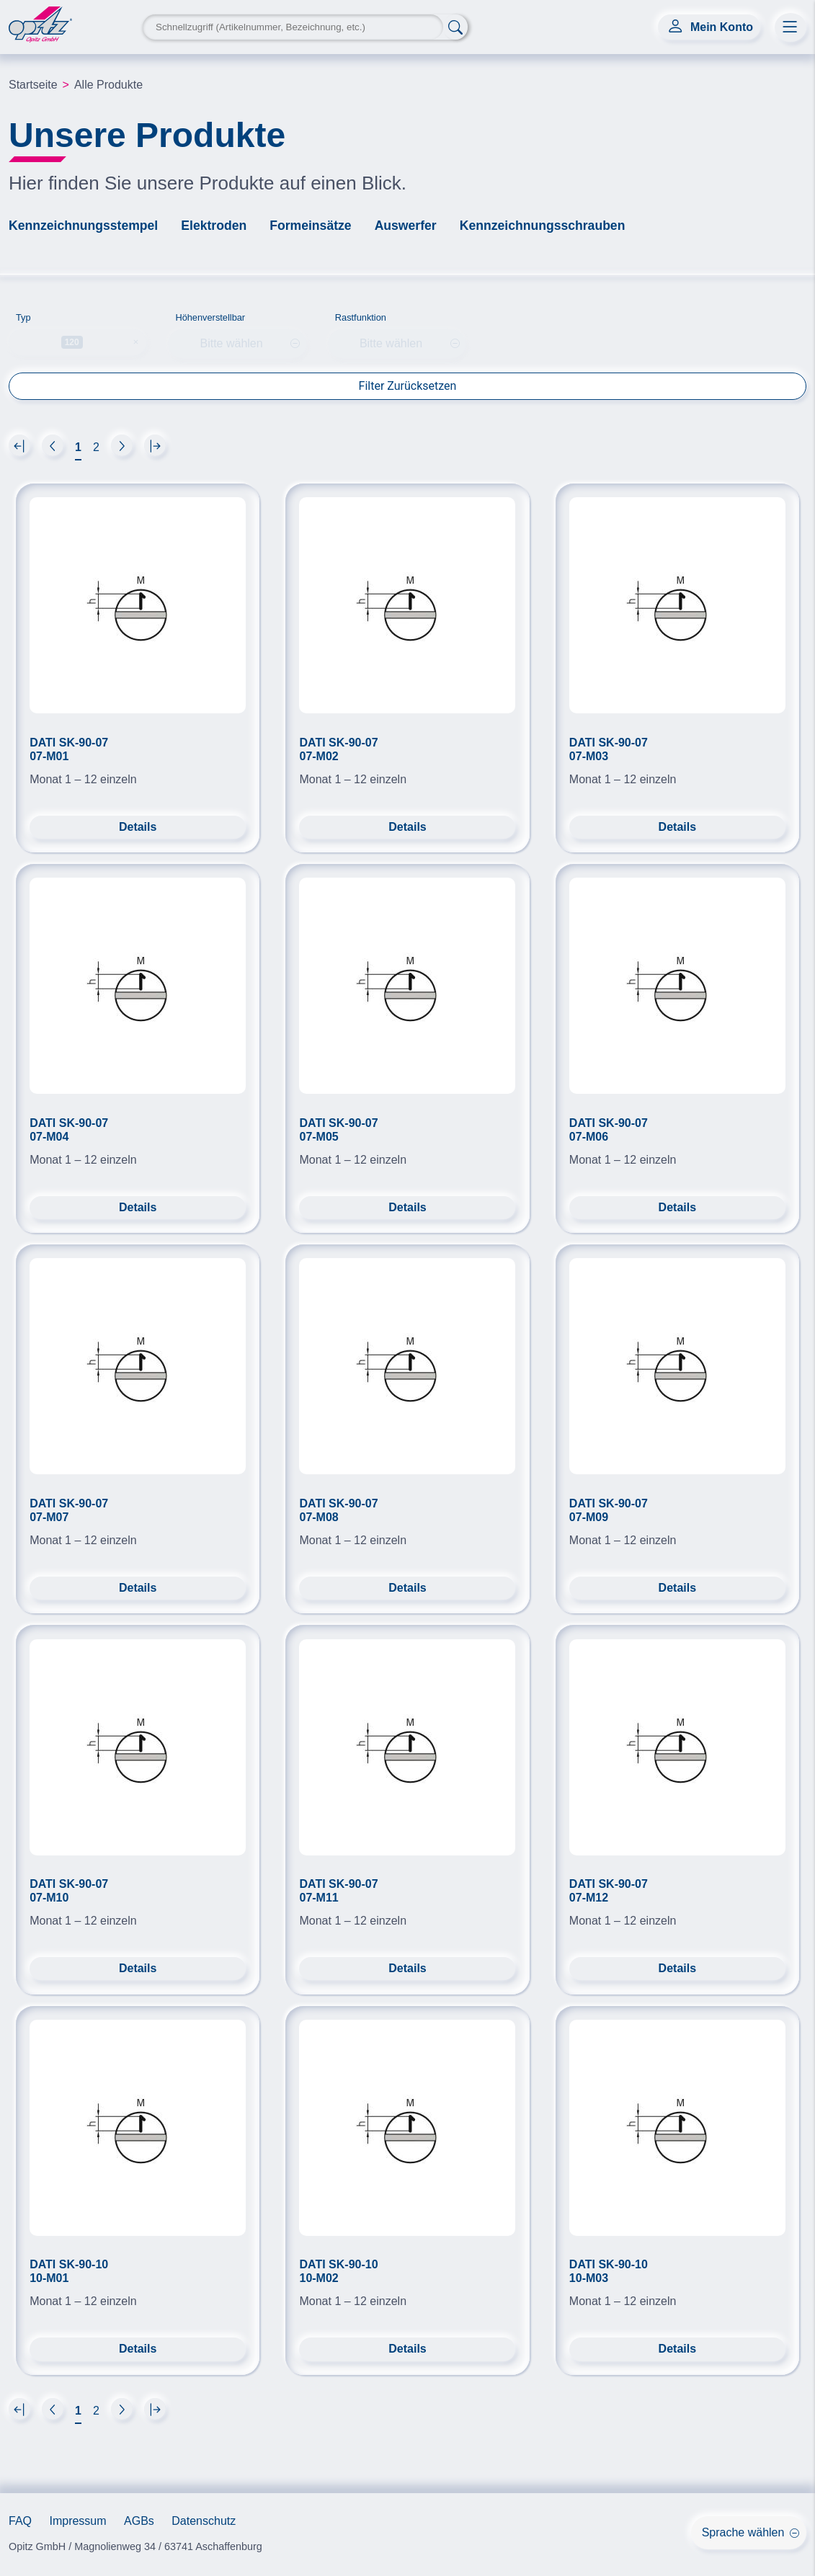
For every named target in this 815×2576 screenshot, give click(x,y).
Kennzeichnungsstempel (83, 225)
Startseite (33, 85)
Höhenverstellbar (210, 317)
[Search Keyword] (292, 27)
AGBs (139, 2521)
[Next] (19, 445)
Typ (23, 317)
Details (137, 827)
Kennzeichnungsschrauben (542, 225)
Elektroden (213, 225)
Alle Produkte (108, 85)
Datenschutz (204, 2521)
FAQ (20, 2521)
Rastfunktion (360, 317)
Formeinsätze (310, 225)
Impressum (77, 2521)
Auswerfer (406, 225)
